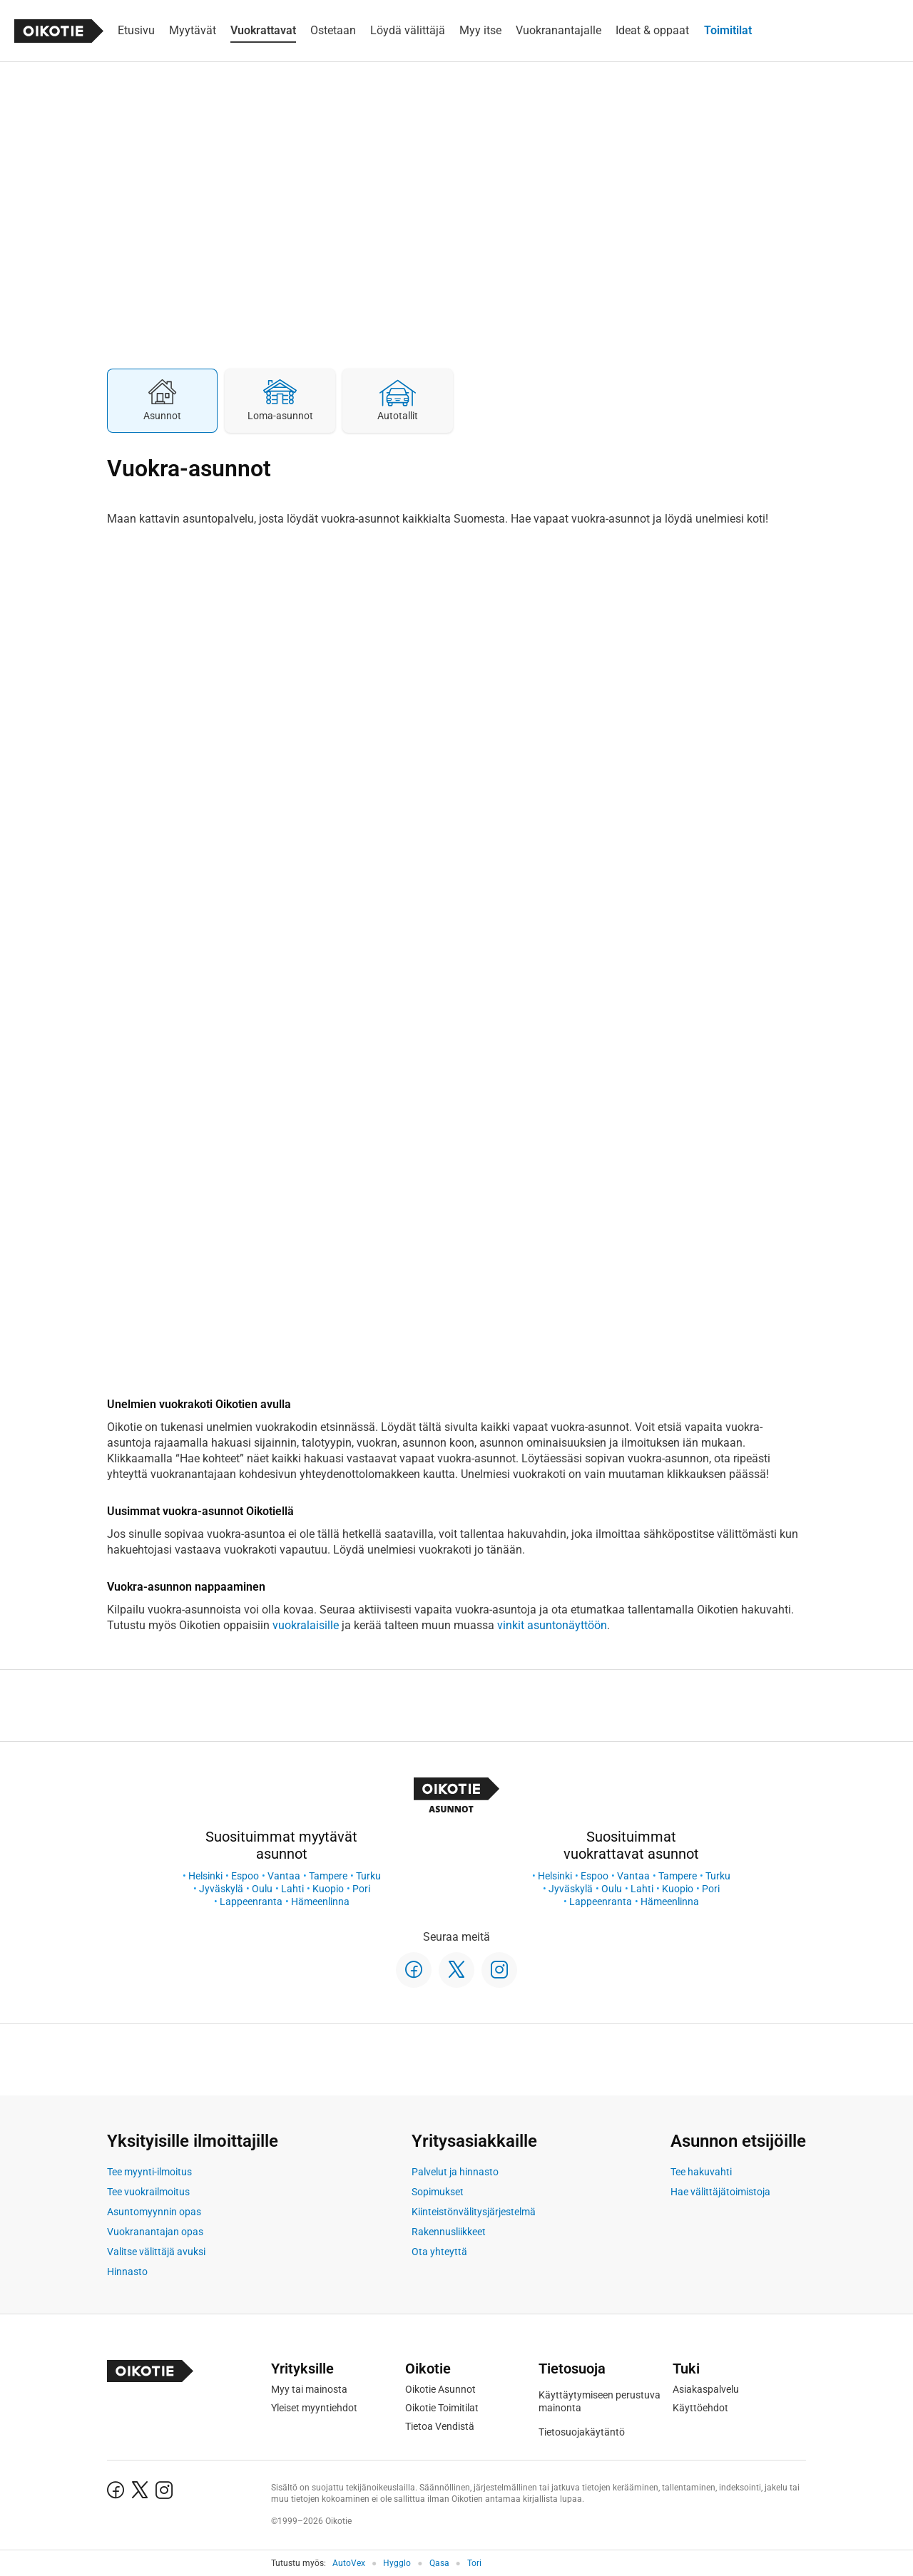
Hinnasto (127, 2271)
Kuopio (328, 1888)
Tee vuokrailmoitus (148, 2191)
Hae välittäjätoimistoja (720, 2191)
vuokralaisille (305, 1625)
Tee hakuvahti (701, 2171)
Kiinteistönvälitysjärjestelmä (474, 2211)
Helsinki (205, 1876)
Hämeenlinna (320, 1901)
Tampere (328, 1876)
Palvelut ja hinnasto (455, 2171)
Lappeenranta (251, 1901)
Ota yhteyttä (439, 2251)
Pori (361, 1888)
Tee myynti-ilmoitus (149, 2171)
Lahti (292, 1888)
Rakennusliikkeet (449, 2231)
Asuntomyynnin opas (154, 2211)
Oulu (262, 1888)
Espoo (245, 1876)
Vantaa (283, 1876)
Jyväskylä (221, 1888)
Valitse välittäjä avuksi (156, 2251)
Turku (368, 1876)
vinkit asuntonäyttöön (552, 1625)
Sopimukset (438, 2191)
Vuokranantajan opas (155, 2231)
